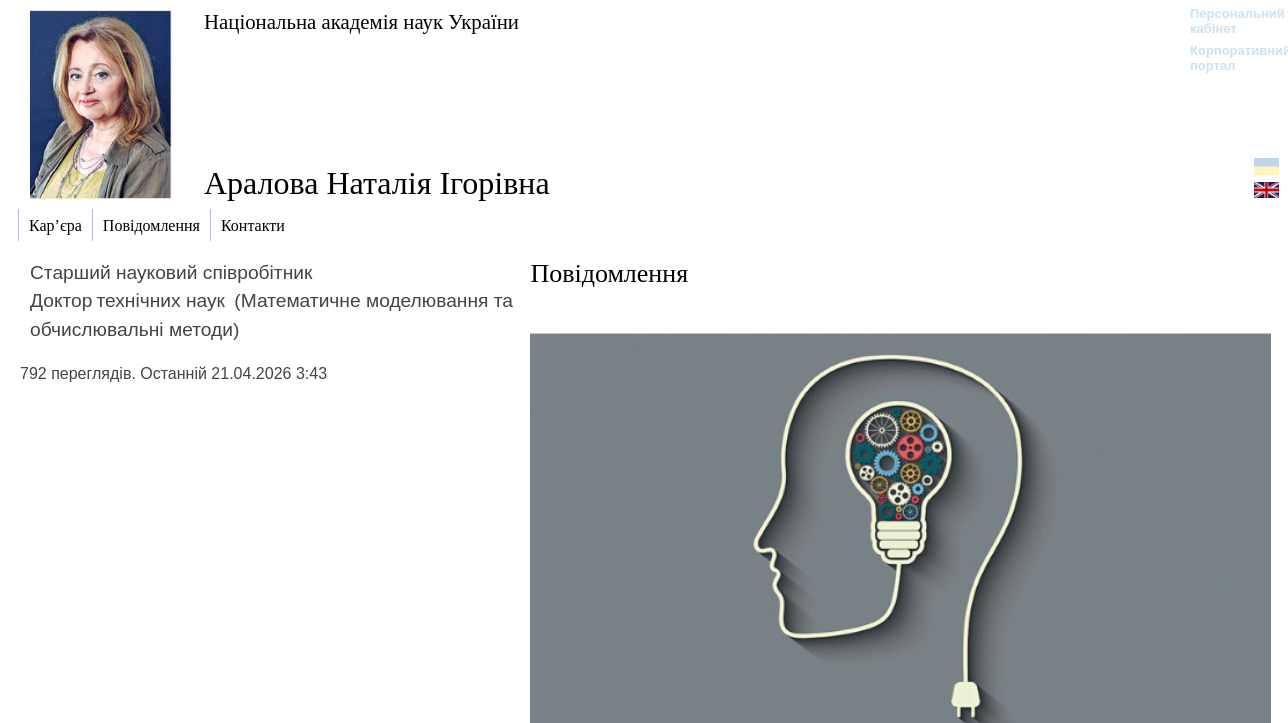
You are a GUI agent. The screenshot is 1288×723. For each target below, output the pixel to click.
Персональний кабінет (1227, 21)
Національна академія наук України (361, 21)
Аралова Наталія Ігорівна (377, 183)
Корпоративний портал (1227, 58)
